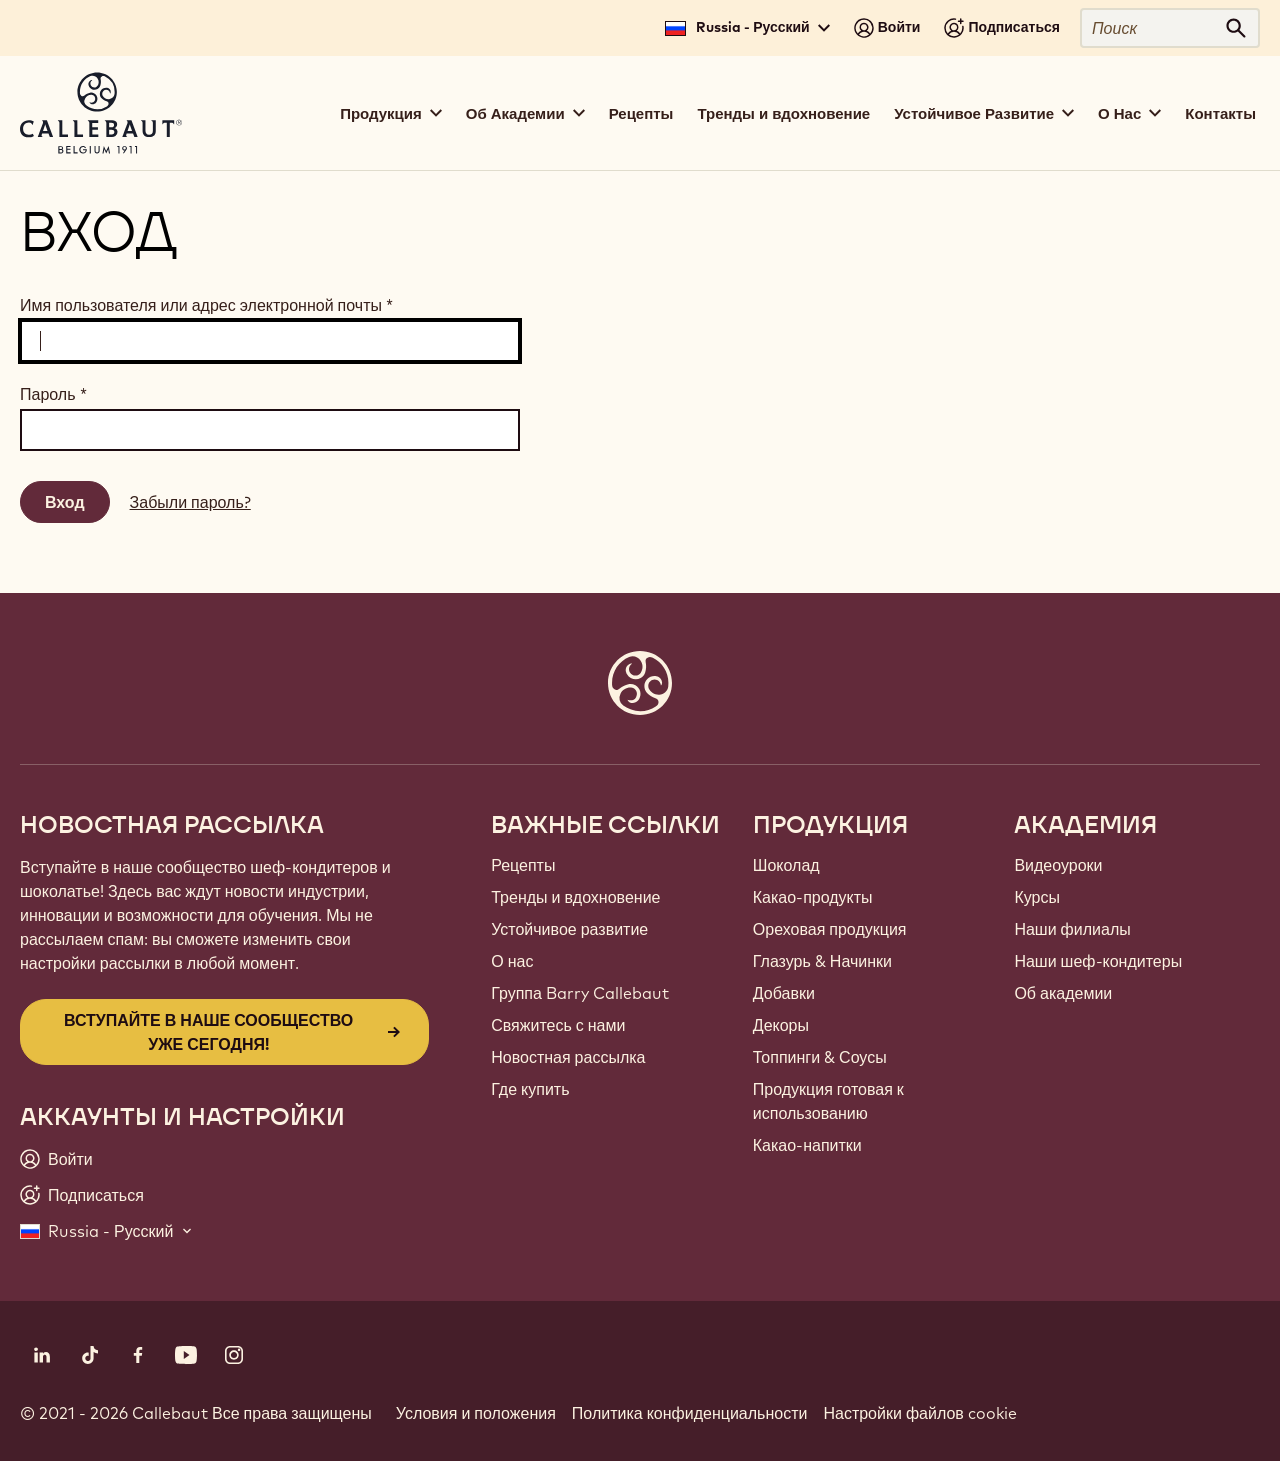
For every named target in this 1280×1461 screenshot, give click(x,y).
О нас (512, 961)
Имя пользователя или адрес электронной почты (206, 305)
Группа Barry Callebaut (580, 993)
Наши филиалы (1072, 929)
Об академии (1063, 993)
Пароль (53, 394)
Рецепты (641, 113)
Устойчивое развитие (569, 929)
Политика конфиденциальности (690, 1413)
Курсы (1037, 897)
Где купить (530, 1089)
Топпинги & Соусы (820, 1057)
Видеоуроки (1058, 865)
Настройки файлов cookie (919, 1413)
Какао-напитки (807, 1145)
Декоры (781, 1025)
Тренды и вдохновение (783, 113)
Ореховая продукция (830, 929)
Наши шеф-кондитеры (1098, 961)
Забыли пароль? (190, 502)
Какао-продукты (813, 897)
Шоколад (786, 865)
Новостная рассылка (568, 1057)
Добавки (784, 993)
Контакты (1220, 113)
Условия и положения (476, 1413)
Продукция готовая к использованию (828, 1101)
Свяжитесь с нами (558, 1025)
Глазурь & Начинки (822, 961)
